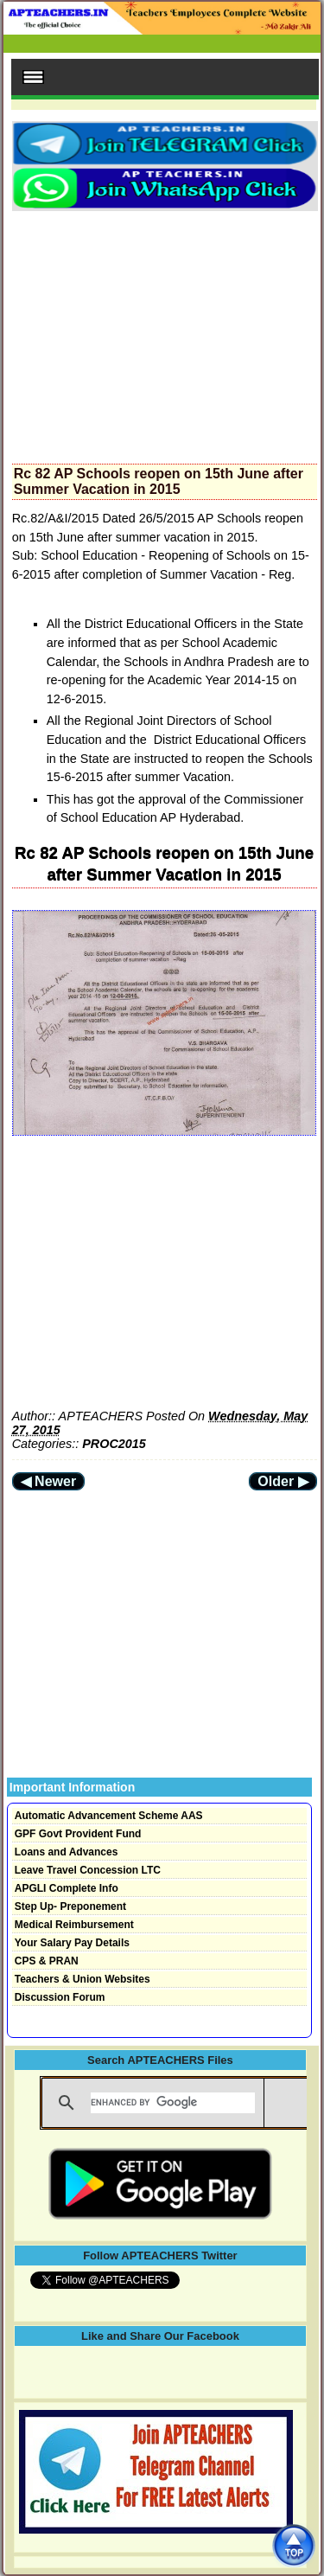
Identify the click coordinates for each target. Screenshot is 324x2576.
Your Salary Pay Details (72, 1943)
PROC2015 (114, 1444)
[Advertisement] (164, 332)
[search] (173, 2102)
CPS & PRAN (47, 1961)
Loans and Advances (66, 1852)
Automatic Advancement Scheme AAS (109, 1816)
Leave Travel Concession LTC (88, 1870)
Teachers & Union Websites (82, 1979)
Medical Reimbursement (74, 1925)
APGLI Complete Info (66, 1888)
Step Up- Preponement (70, 1906)
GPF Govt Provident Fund (78, 1834)
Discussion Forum (60, 1997)
